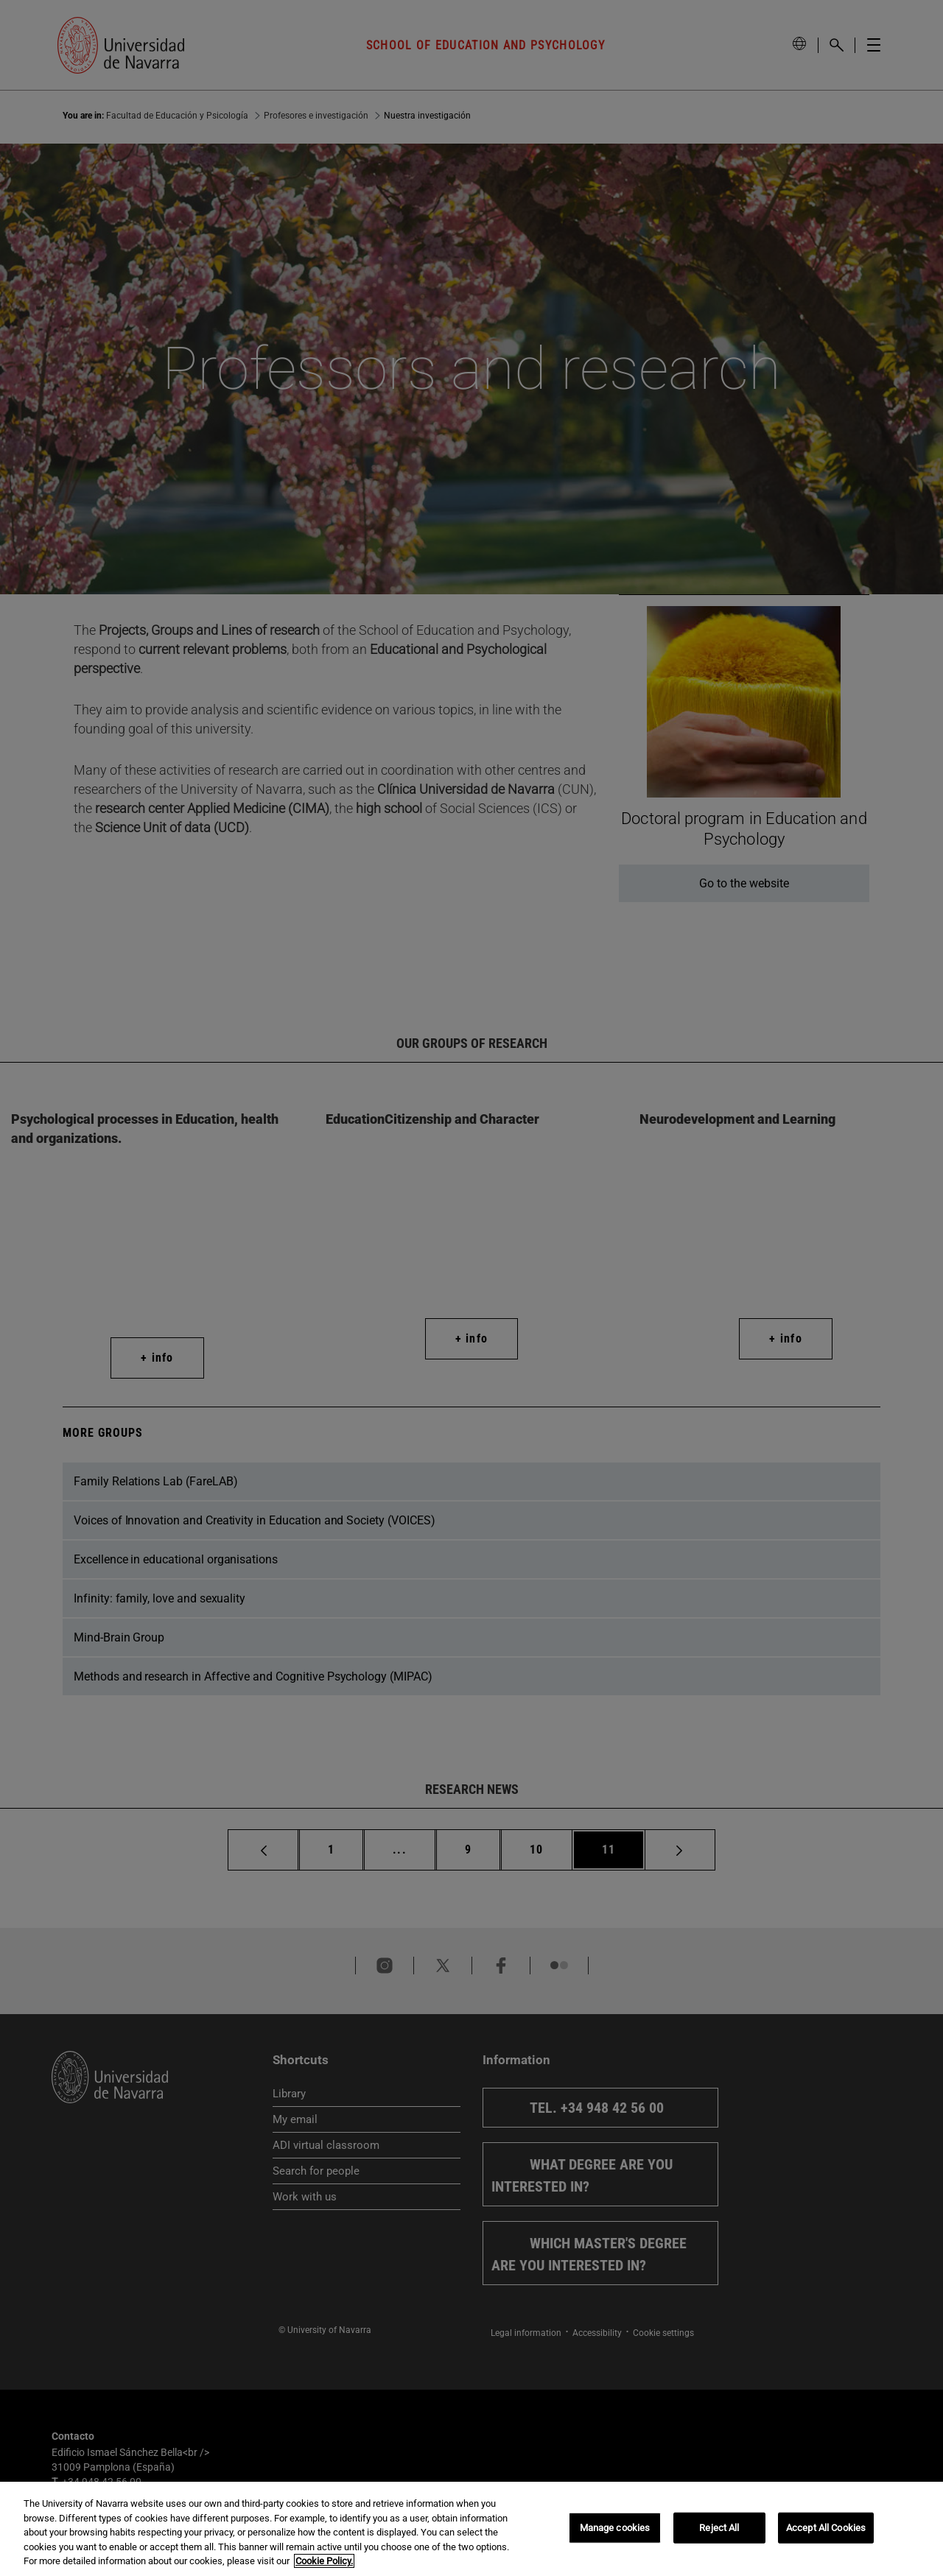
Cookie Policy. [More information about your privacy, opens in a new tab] (324, 2560)
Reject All (719, 2527)
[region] (471, 2529)
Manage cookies (615, 2527)
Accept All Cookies (826, 2527)
